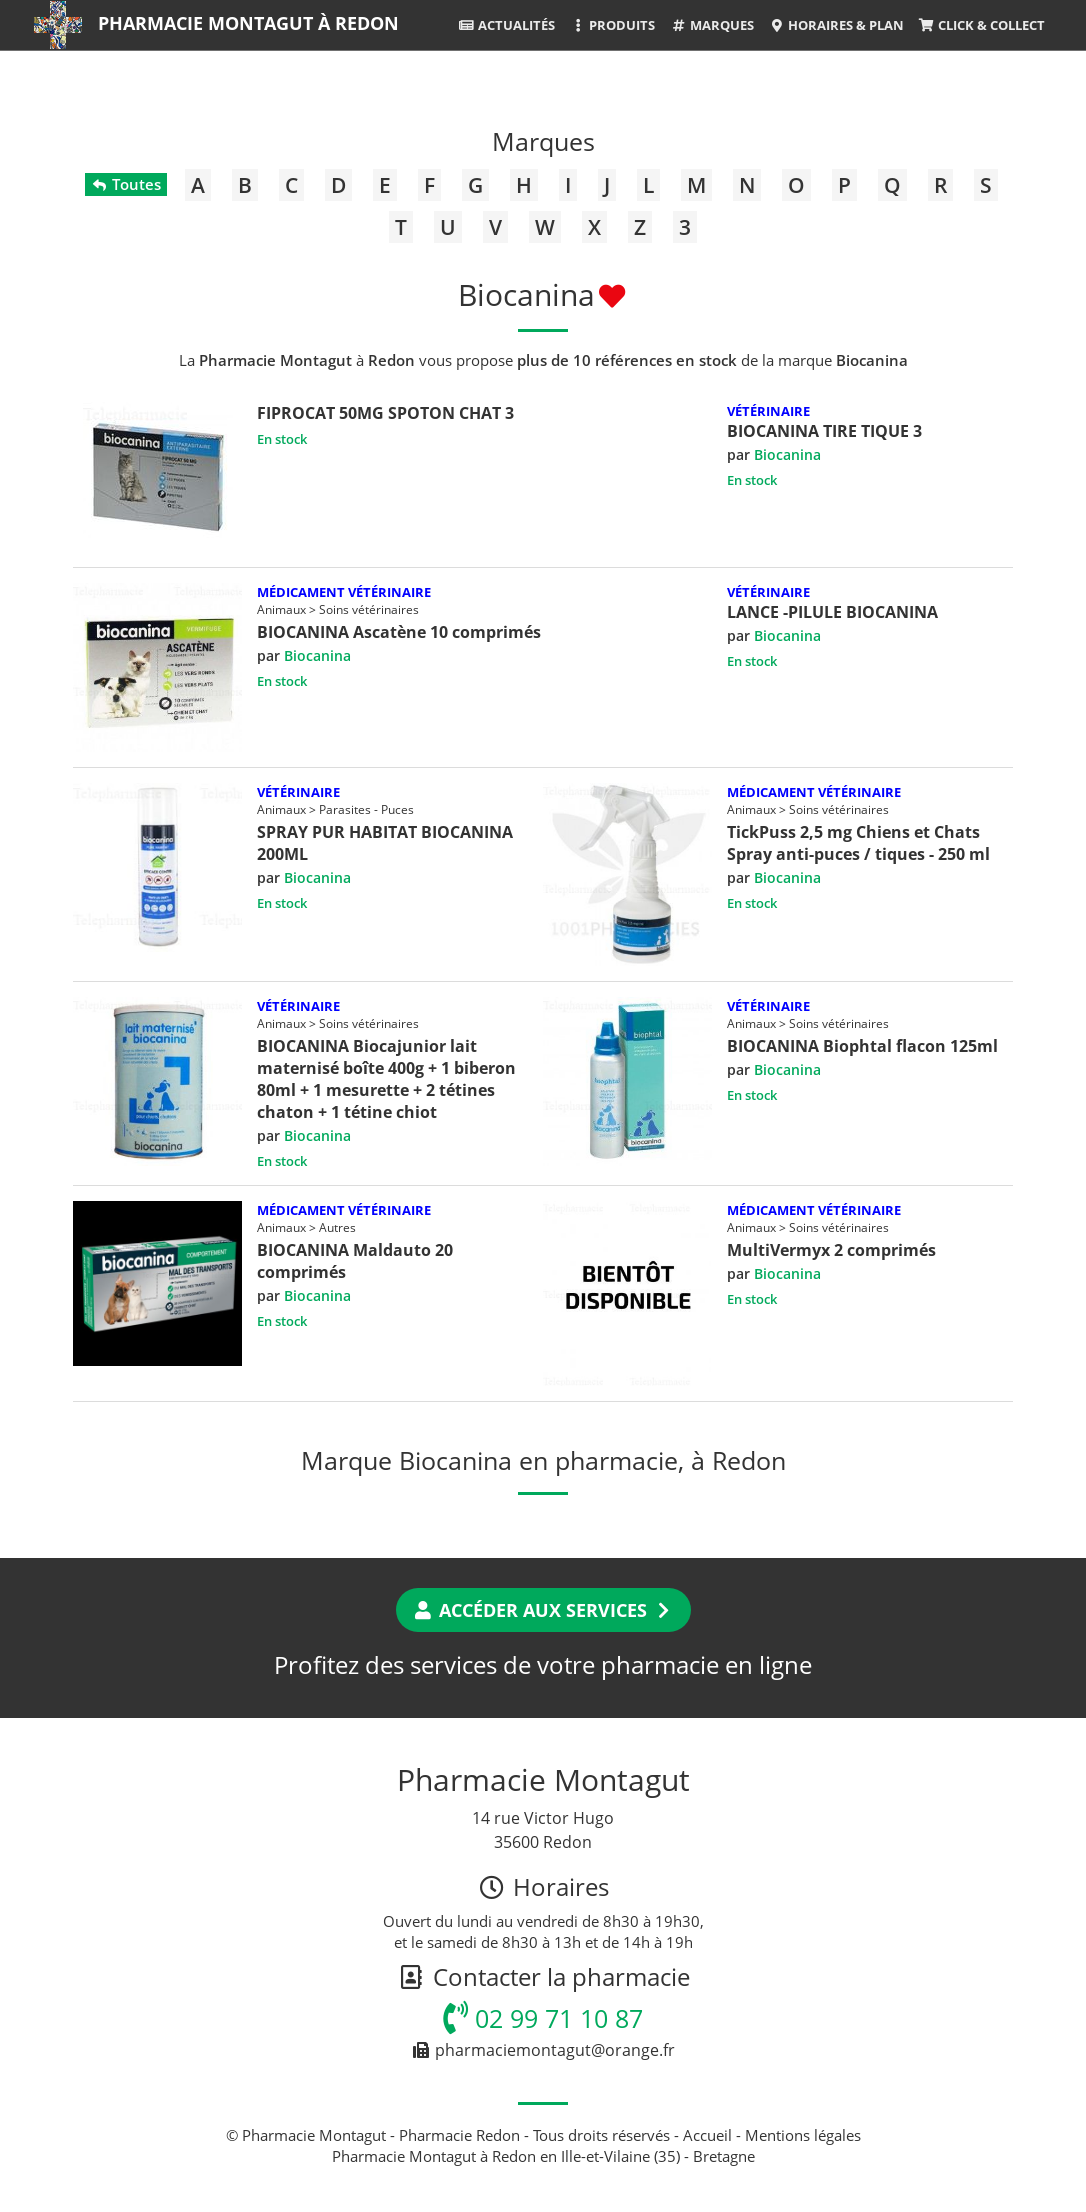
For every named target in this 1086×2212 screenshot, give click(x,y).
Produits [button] (612, 25)
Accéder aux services (543, 1610)
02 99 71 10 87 (543, 2018)
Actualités (507, 25)
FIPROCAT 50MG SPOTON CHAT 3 (385, 413)
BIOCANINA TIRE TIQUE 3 (824, 431)
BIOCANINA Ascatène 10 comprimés (399, 632)
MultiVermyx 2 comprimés (831, 1250)
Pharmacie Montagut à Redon (248, 23)
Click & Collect (982, 25)
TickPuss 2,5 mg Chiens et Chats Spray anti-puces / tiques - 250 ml (858, 843)
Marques (711, 25)
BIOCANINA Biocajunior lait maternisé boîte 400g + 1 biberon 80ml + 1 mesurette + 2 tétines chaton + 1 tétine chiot (386, 1079)
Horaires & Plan (836, 25)
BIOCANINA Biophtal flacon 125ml (862, 1046)
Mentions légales (803, 2135)
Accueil (707, 2135)
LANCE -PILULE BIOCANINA (832, 612)
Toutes (125, 184)
